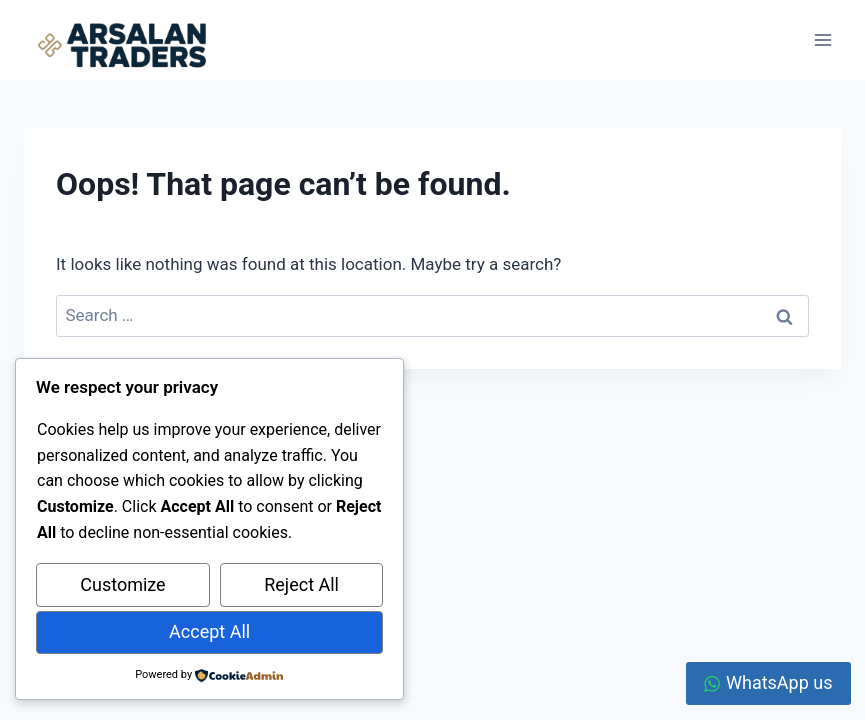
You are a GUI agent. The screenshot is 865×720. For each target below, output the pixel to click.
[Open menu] (822, 39)
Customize (122, 584)
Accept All (209, 631)
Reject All (301, 584)
